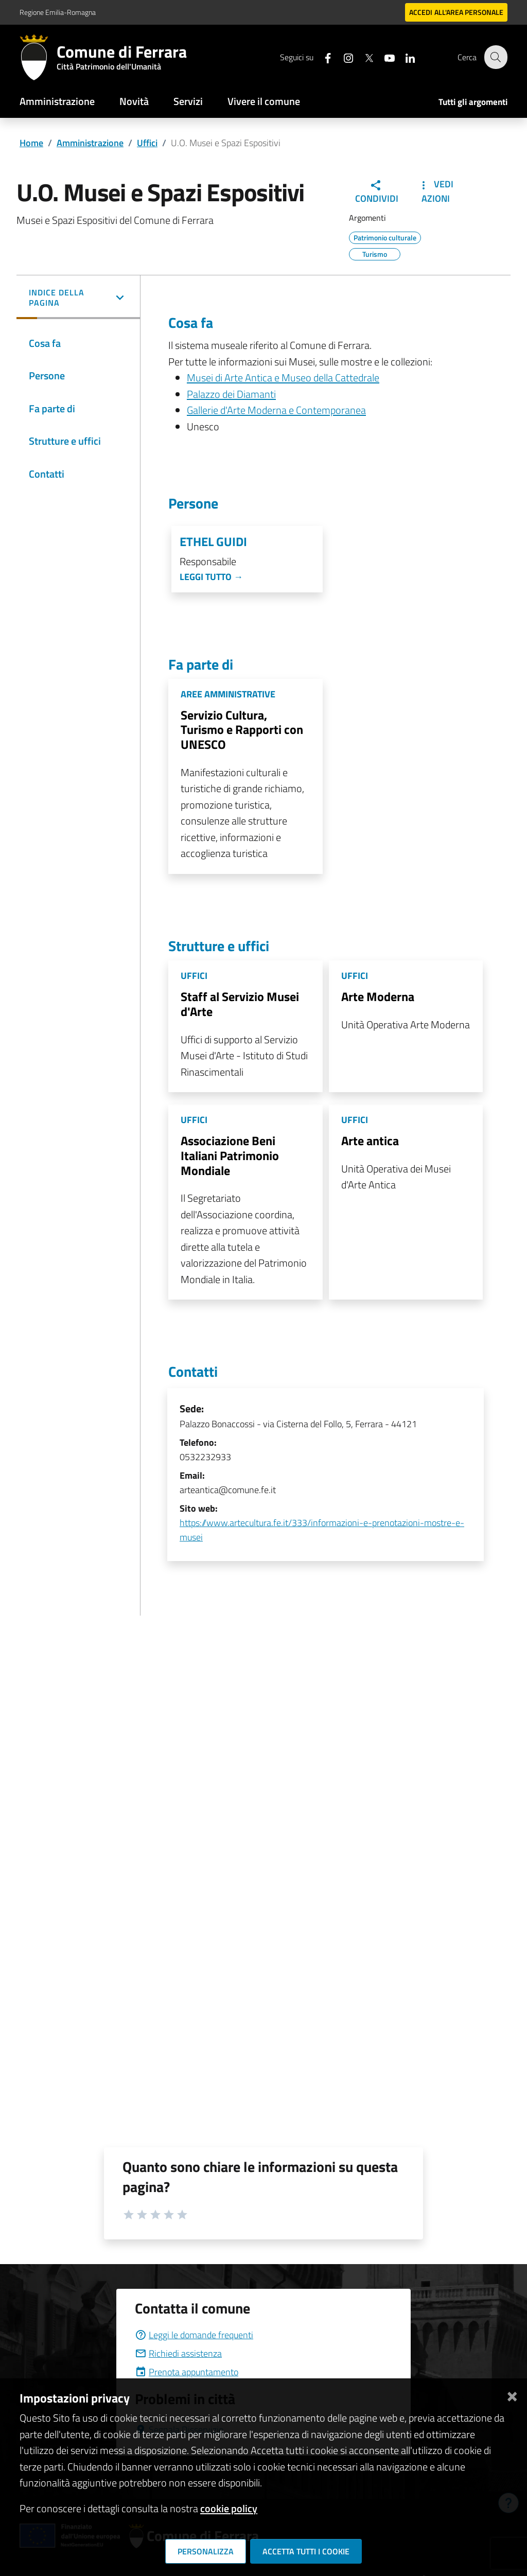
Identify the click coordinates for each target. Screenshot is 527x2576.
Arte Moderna (377, 996)
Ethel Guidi (213, 541)
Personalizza (206, 2551)
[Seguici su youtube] (383, 57)
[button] (78, 298)
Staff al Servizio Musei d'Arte (240, 1004)
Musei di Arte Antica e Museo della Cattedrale (283, 377)
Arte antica (370, 1140)
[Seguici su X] (363, 57)
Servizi (188, 101)
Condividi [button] (376, 192)
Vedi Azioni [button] (435, 191)
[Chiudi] (512, 2394)
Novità (134, 101)
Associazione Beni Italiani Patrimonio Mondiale (230, 1155)
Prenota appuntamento (186, 2372)
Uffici (147, 143)
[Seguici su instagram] (342, 57)
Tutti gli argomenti (472, 102)
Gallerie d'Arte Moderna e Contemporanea (276, 410)
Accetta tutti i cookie (305, 2551)
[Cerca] (495, 57)
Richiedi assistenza (178, 2353)
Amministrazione (57, 101)
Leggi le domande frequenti (194, 2335)
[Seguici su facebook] (321, 57)
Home (31, 143)
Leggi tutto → (211, 577)
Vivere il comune (263, 101)
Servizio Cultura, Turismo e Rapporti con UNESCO (242, 730)
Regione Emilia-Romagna (58, 12)
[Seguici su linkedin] (404, 57)
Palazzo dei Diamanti (231, 394)
